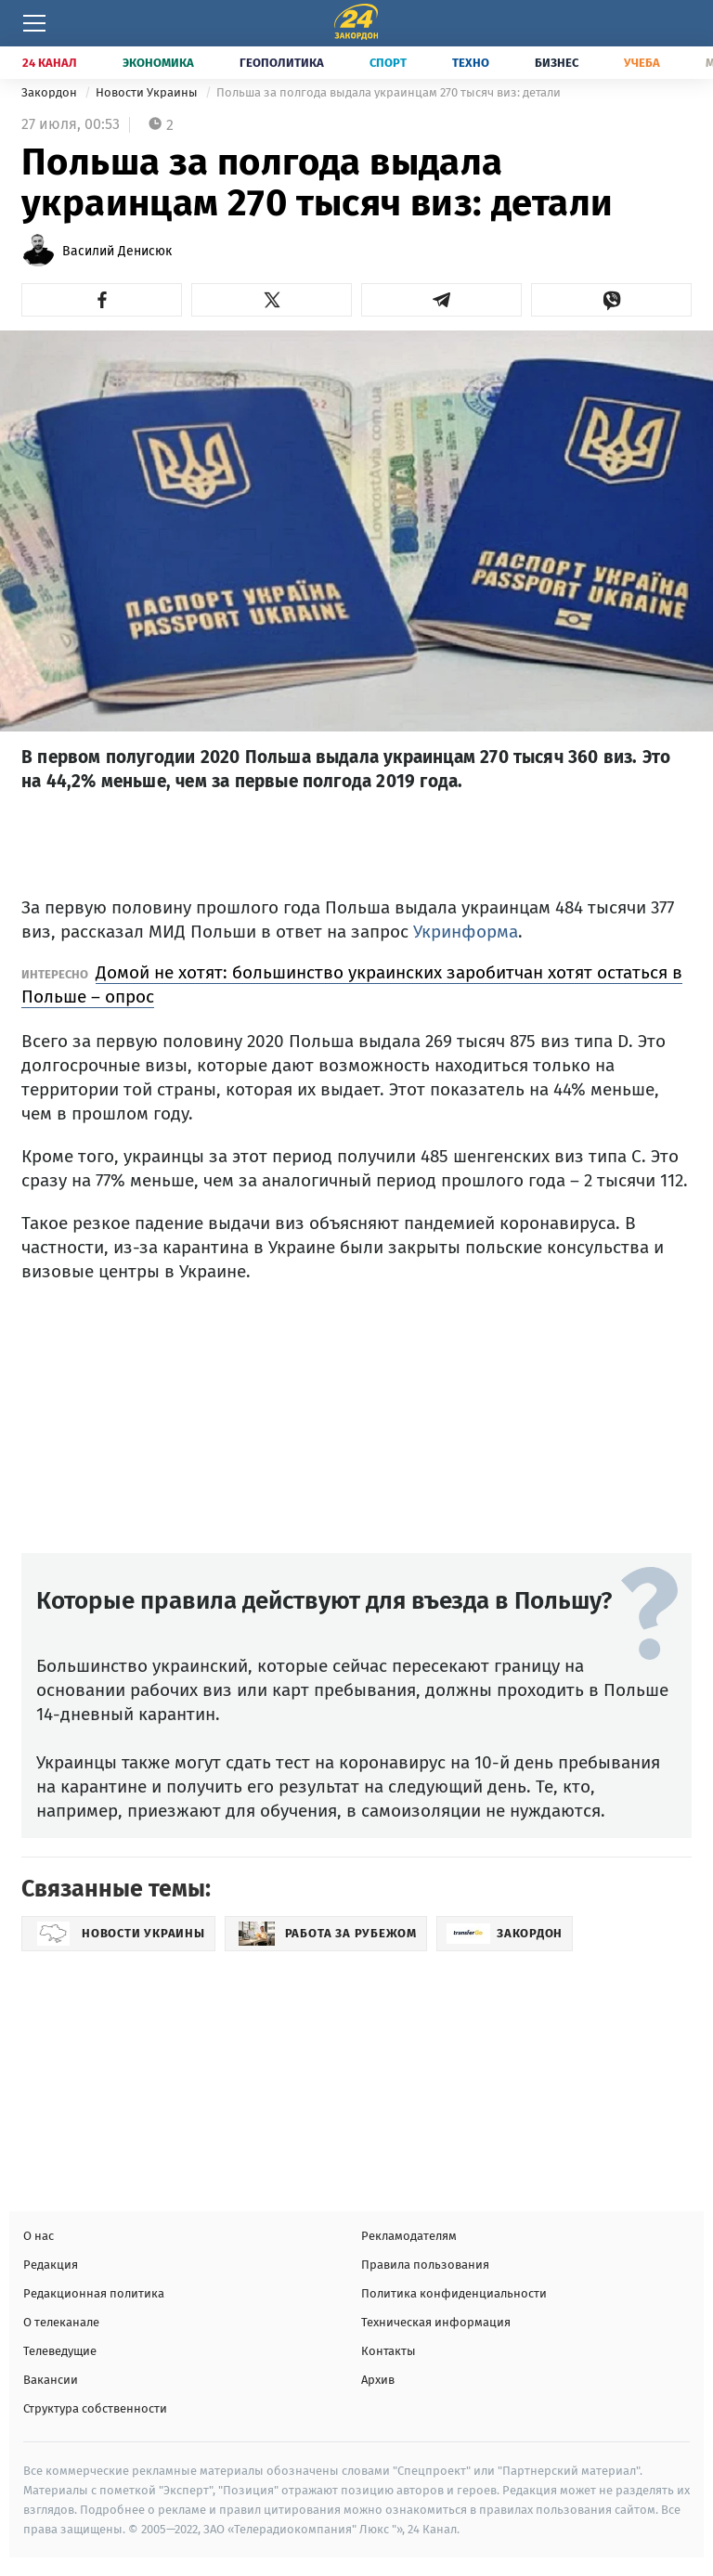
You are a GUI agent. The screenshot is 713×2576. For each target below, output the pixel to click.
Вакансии (50, 2380)
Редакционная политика (93, 2293)
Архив (378, 2380)
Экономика (158, 63)
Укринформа (465, 931)
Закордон (50, 92)
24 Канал (49, 63)
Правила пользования (425, 2265)
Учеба (642, 63)
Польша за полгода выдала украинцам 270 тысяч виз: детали (388, 92)
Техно (470, 63)
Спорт (388, 63)
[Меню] (34, 23)
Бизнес (556, 63)
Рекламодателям (409, 2236)
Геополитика (282, 63)
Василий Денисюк (117, 251)
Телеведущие (60, 2351)
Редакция (50, 2265)
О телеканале (61, 2322)
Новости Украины (148, 92)
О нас (38, 2236)
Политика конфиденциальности (454, 2293)
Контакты (388, 2351)
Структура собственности (95, 2408)
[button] (101, 300)
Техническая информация (436, 2322)
